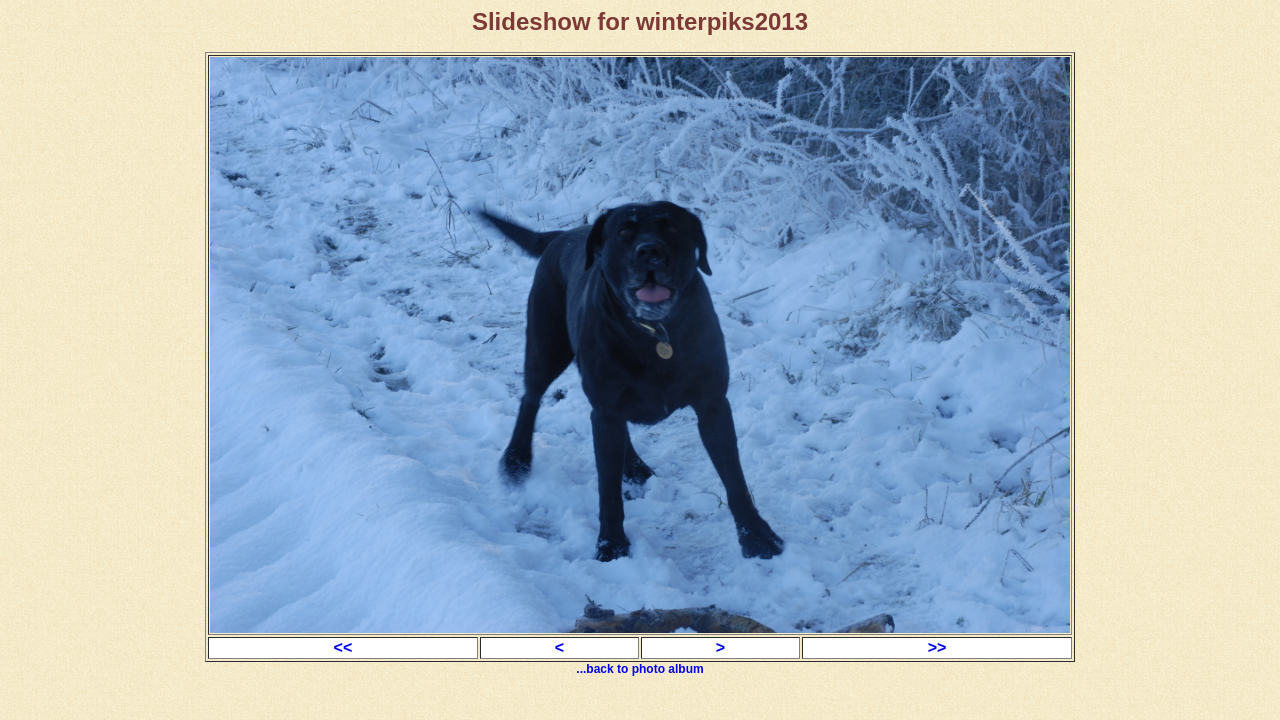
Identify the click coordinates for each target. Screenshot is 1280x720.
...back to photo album (639, 669)
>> (937, 647)
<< (343, 647)
